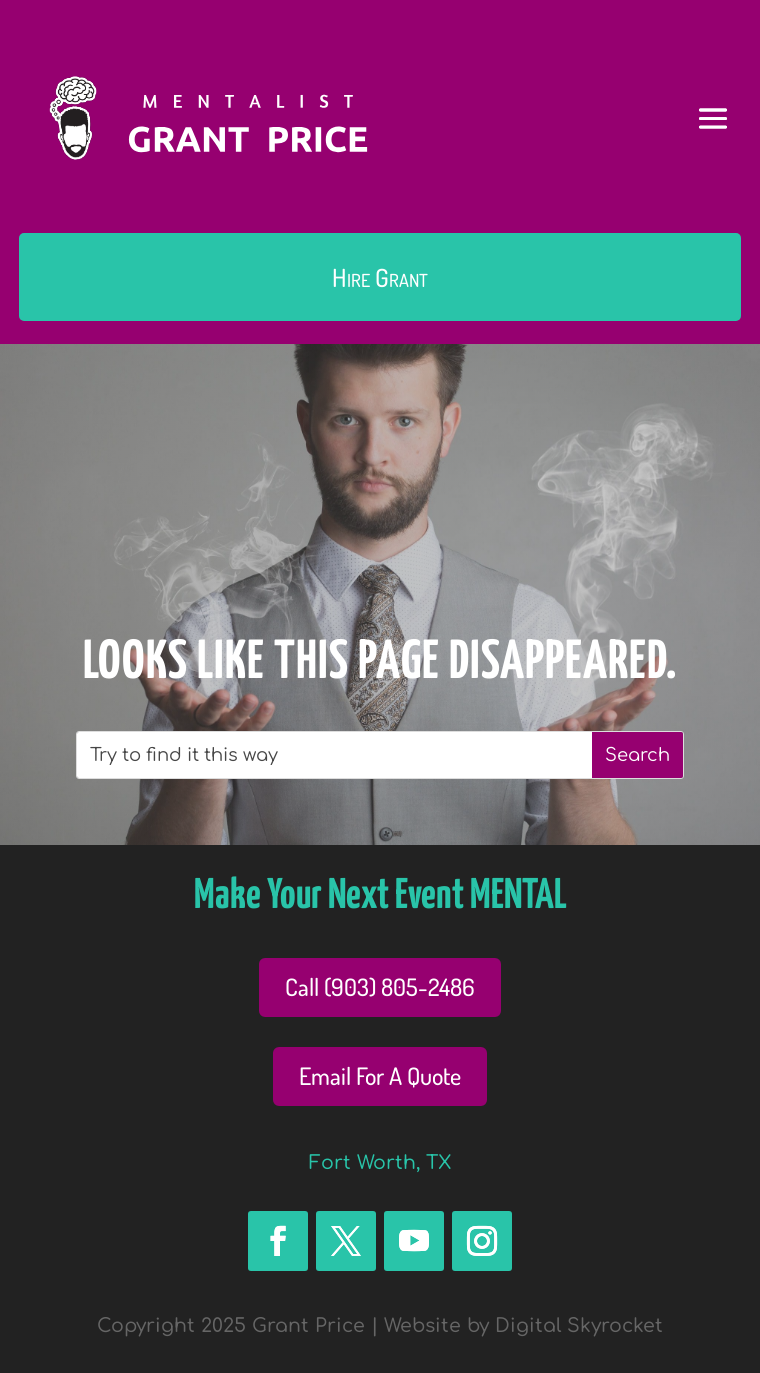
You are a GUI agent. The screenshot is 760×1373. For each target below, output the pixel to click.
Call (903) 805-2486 (380, 986)
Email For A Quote (380, 1075)
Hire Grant (380, 277)
